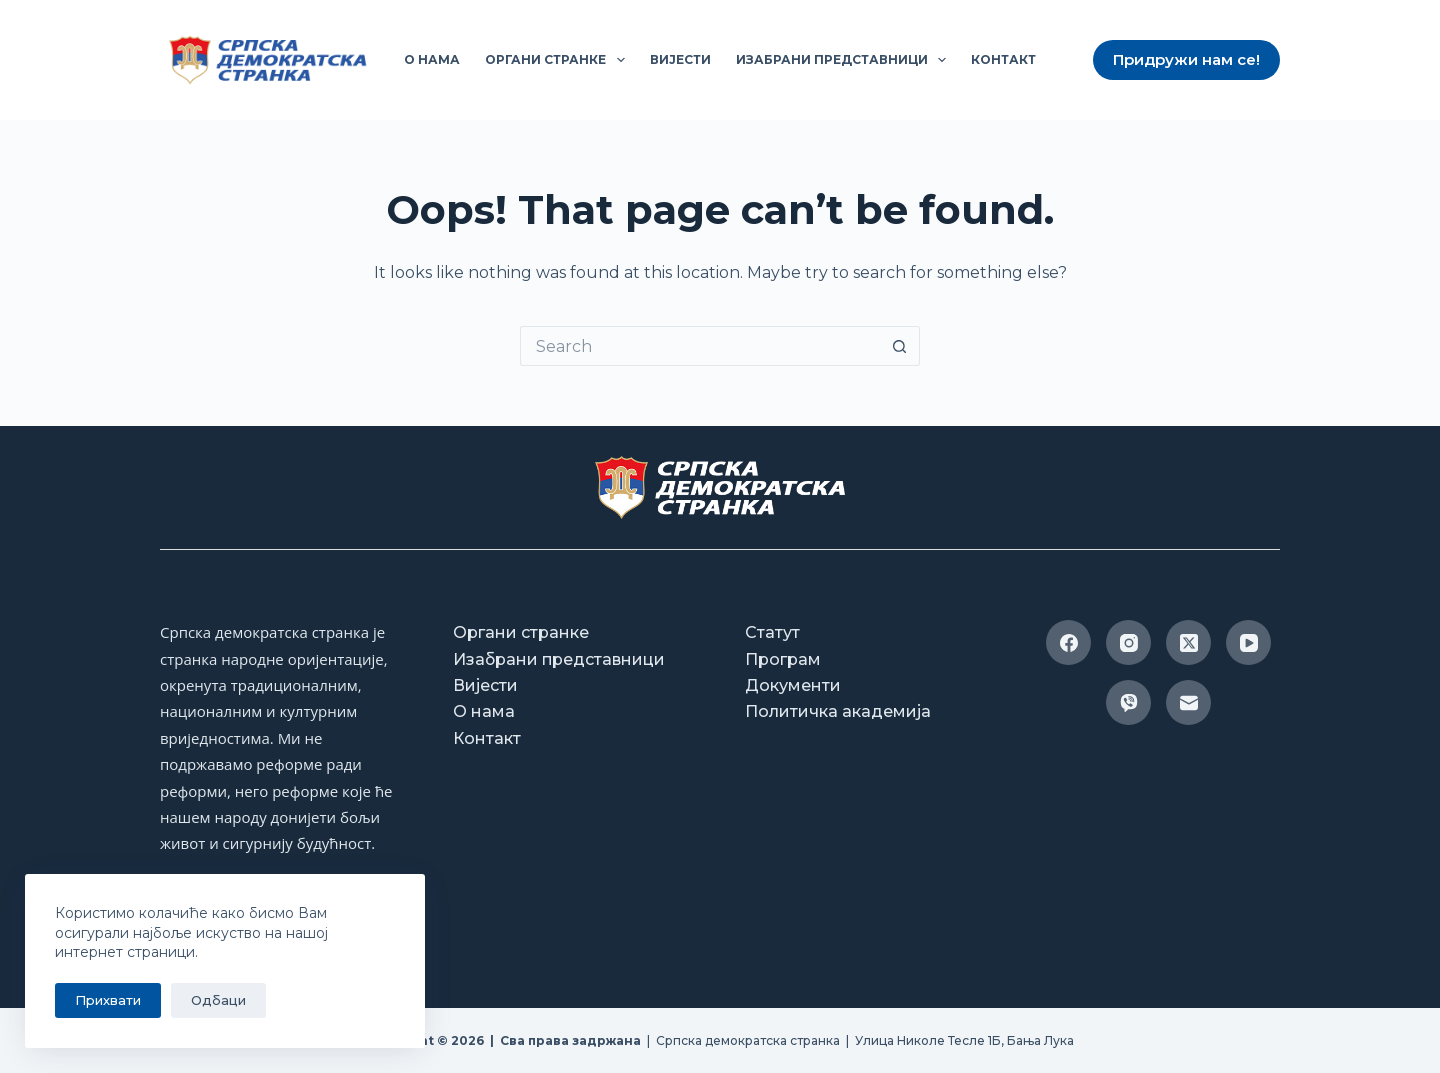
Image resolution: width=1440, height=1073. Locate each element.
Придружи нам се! (1186, 59)
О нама (432, 59)
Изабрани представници (845, 60)
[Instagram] (1128, 642)
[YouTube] (1248, 642)
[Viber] (1128, 702)
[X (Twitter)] (1188, 642)
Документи (793, 685)
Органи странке (558, 60)
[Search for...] (700, 346)
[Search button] (900, 346)
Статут (772, 632)
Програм (783, 659)
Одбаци (218, 1000)
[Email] (1188, 702)
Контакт (1003, 59)
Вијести (680, 59)
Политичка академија (838, 711)
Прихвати (108, 1000)
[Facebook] (1068, 642)
